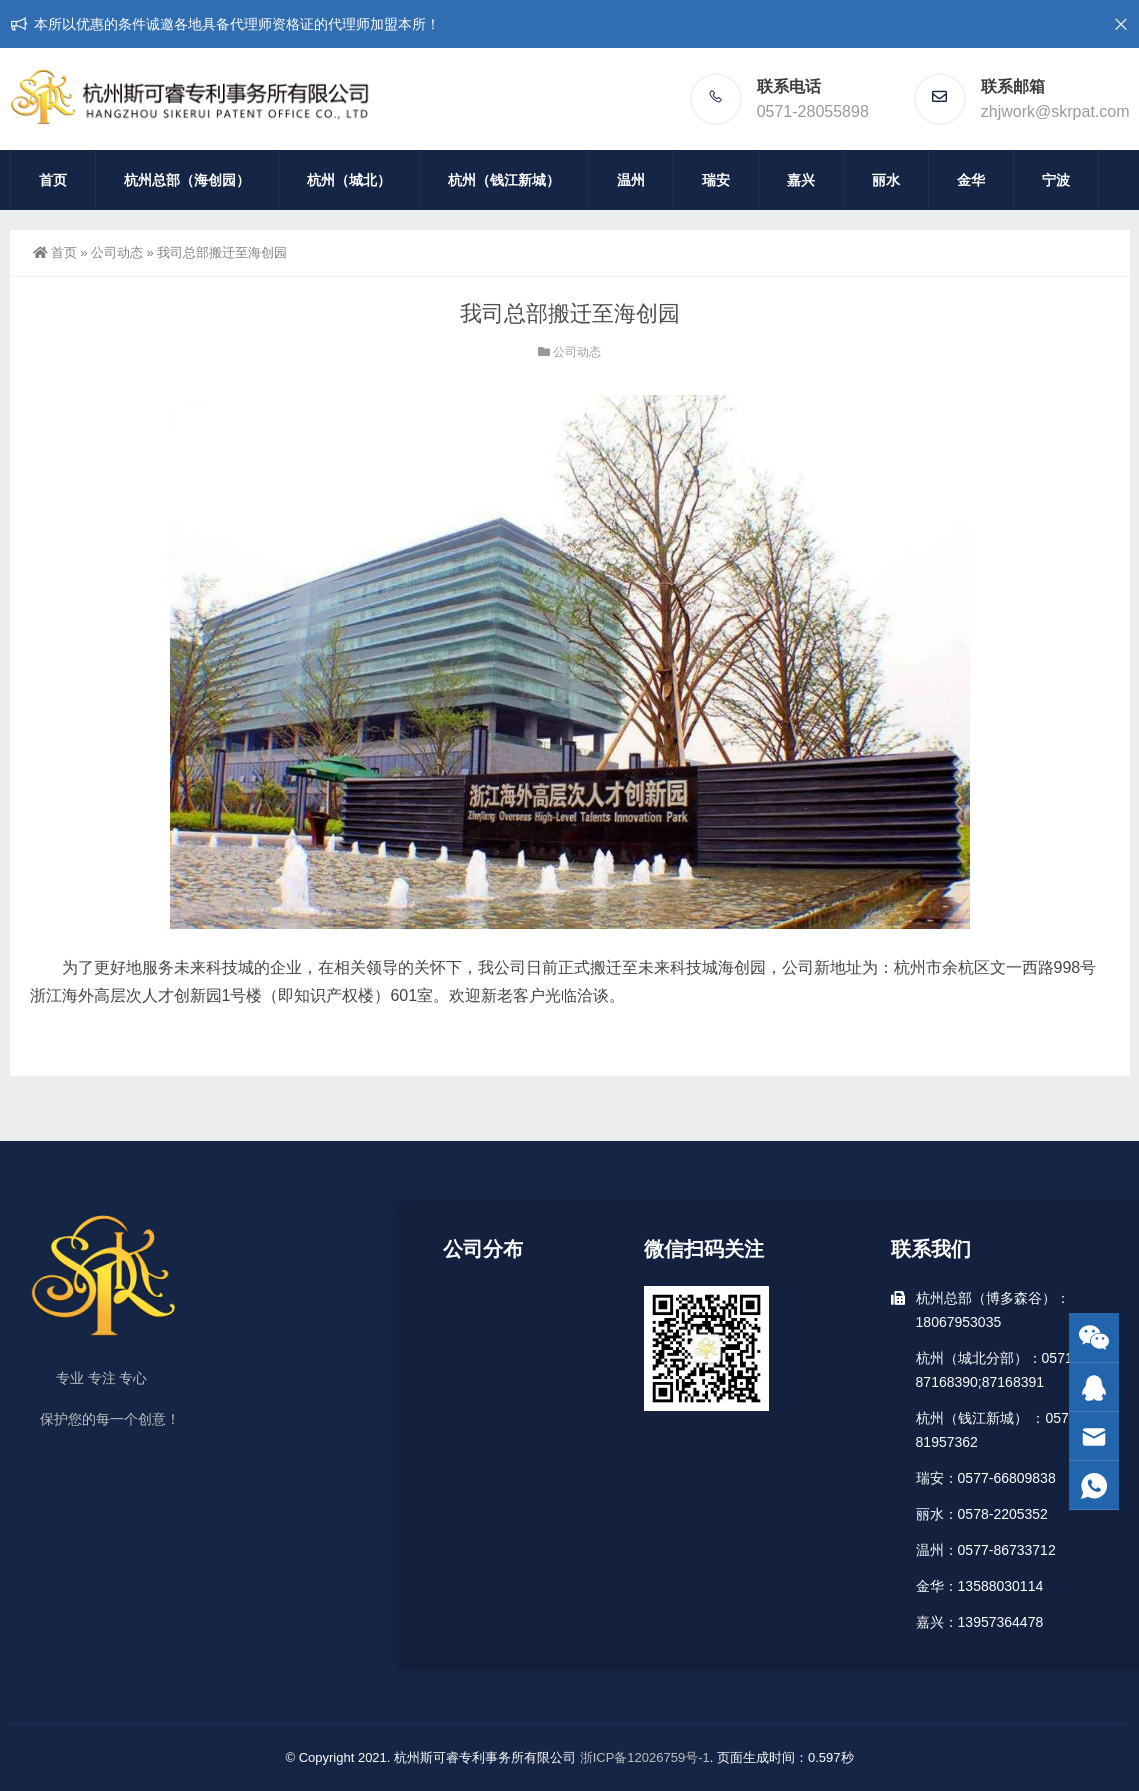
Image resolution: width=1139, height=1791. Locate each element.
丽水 (886, 180)
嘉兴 (801, 180)
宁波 (1056, 180)
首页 (53, 180)
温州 (631, 180)
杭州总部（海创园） (187, 180)
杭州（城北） (349, 180)
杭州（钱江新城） (504, 180)
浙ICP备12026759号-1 (645, 1757)
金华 (971, 180)
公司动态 (117, 252)
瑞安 (716, 180)
